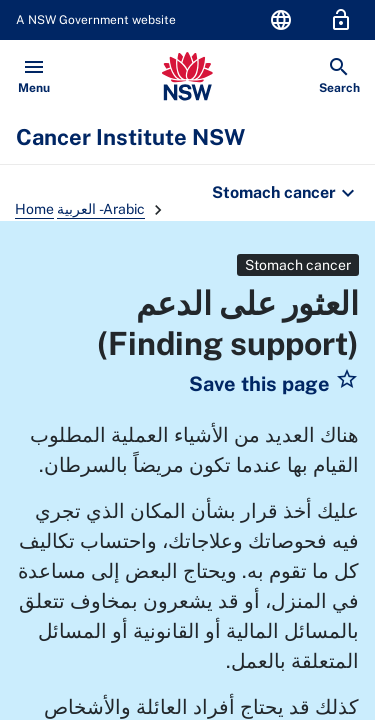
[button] (274, 384)
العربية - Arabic (101, 209)
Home (34, 209)
